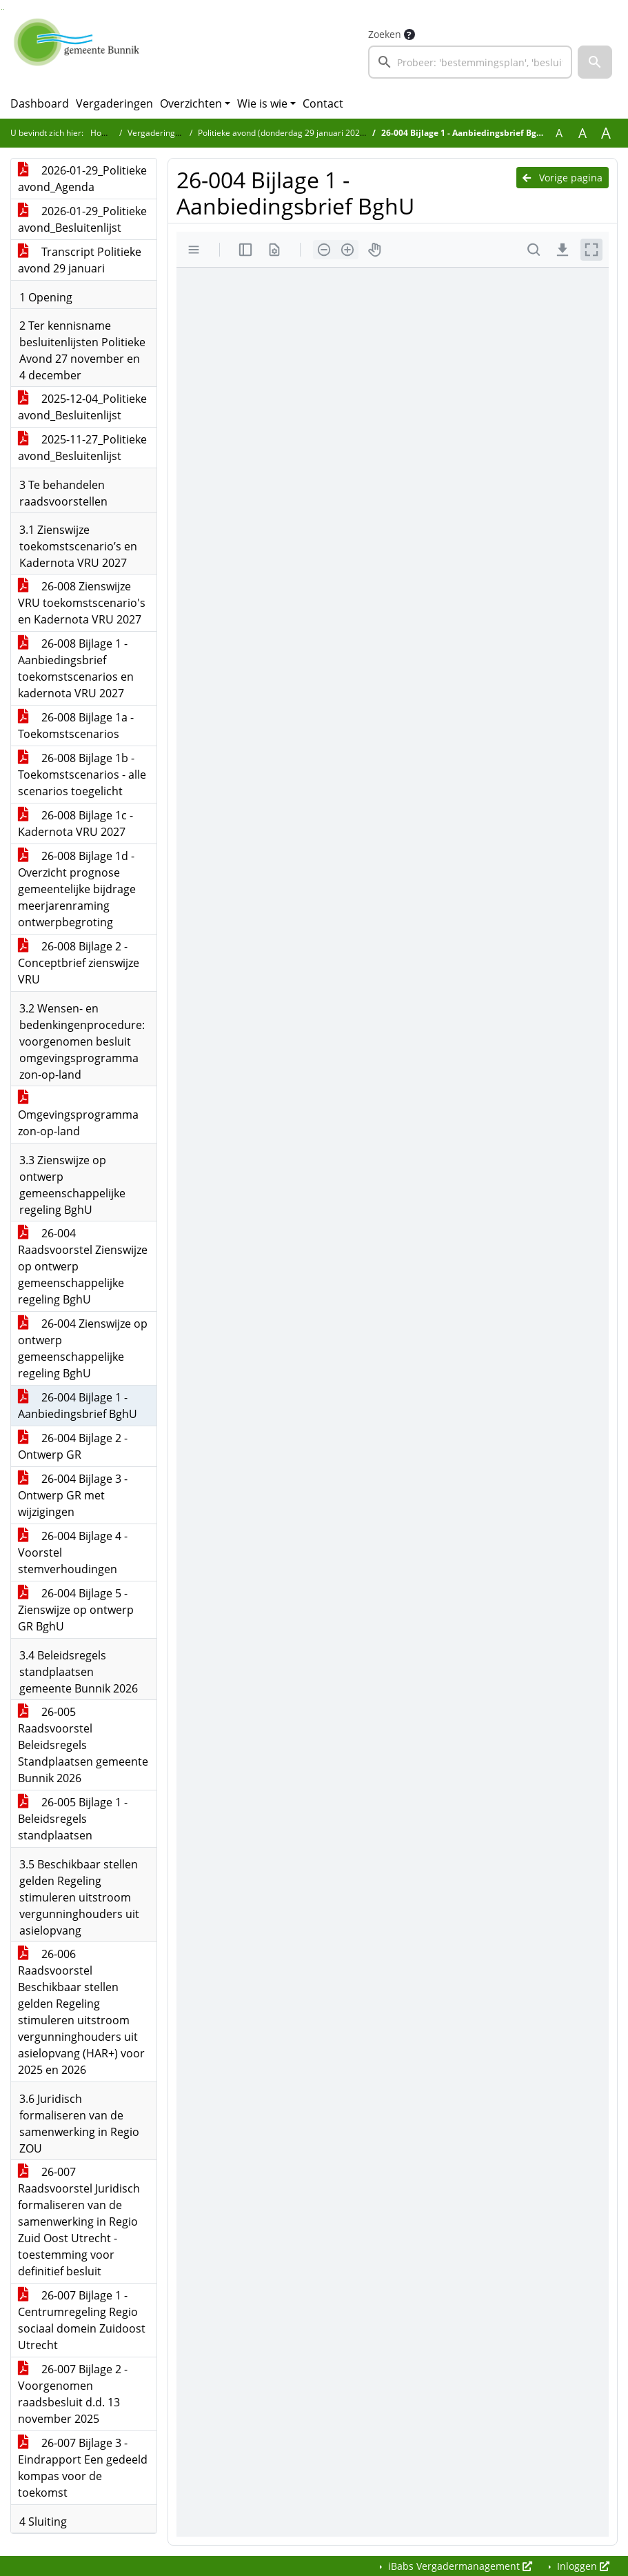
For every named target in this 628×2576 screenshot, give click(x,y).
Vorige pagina (562, 177)
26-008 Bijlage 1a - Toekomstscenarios (76, 725)
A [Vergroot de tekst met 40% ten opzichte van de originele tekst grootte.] (606, 133)
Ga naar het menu (3, 9)
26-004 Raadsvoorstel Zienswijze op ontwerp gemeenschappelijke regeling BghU (83, 1266)
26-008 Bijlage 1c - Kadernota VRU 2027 (75, 823)
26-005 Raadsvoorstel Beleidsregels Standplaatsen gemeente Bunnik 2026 (83, 1745)
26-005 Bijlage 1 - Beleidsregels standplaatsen (73, 1819)
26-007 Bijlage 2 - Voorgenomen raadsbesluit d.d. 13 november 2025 (73, 2394)
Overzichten (191, 103)
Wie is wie (262, 103)
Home (102, 133)
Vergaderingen (114, 103)
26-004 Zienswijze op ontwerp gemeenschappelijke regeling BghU (83, 1348)
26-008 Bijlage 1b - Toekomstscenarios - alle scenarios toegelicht (82, 774)
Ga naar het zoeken (1, 9)
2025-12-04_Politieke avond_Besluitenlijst (82, 407)
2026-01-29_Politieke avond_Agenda (82, 178)
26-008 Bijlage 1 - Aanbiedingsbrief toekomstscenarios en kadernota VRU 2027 (76, 668)
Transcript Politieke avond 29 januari (79, 260)
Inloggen (581, 2566)
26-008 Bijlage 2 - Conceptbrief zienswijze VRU (78, 963)
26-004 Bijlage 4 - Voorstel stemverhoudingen (73, 1552)
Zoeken (384, 34)
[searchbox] (470, 62)
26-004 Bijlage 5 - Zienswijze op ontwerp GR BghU (76, 1610)
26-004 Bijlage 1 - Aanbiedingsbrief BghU (77, 1405)
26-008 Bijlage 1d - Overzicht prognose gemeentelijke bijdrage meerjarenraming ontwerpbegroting (77, 889)
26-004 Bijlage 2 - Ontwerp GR (73, 1446)
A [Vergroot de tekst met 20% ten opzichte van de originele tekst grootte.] (582, 133)
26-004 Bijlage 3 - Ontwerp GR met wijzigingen (73, 1495)
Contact (323, 103)
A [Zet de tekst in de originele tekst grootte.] (559, 133)
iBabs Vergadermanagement (458, 2566)
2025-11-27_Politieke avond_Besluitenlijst (82, 447)
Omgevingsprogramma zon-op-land (78, 1114)
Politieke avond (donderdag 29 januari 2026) (282, 133)
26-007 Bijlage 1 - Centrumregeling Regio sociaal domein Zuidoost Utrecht (81, 2320)
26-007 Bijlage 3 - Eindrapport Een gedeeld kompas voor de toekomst (83, 2467)
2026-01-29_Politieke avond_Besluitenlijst (82, 219)
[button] (595, 62)
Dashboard (39, 103)
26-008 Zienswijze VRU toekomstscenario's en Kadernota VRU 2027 (81, 603)
